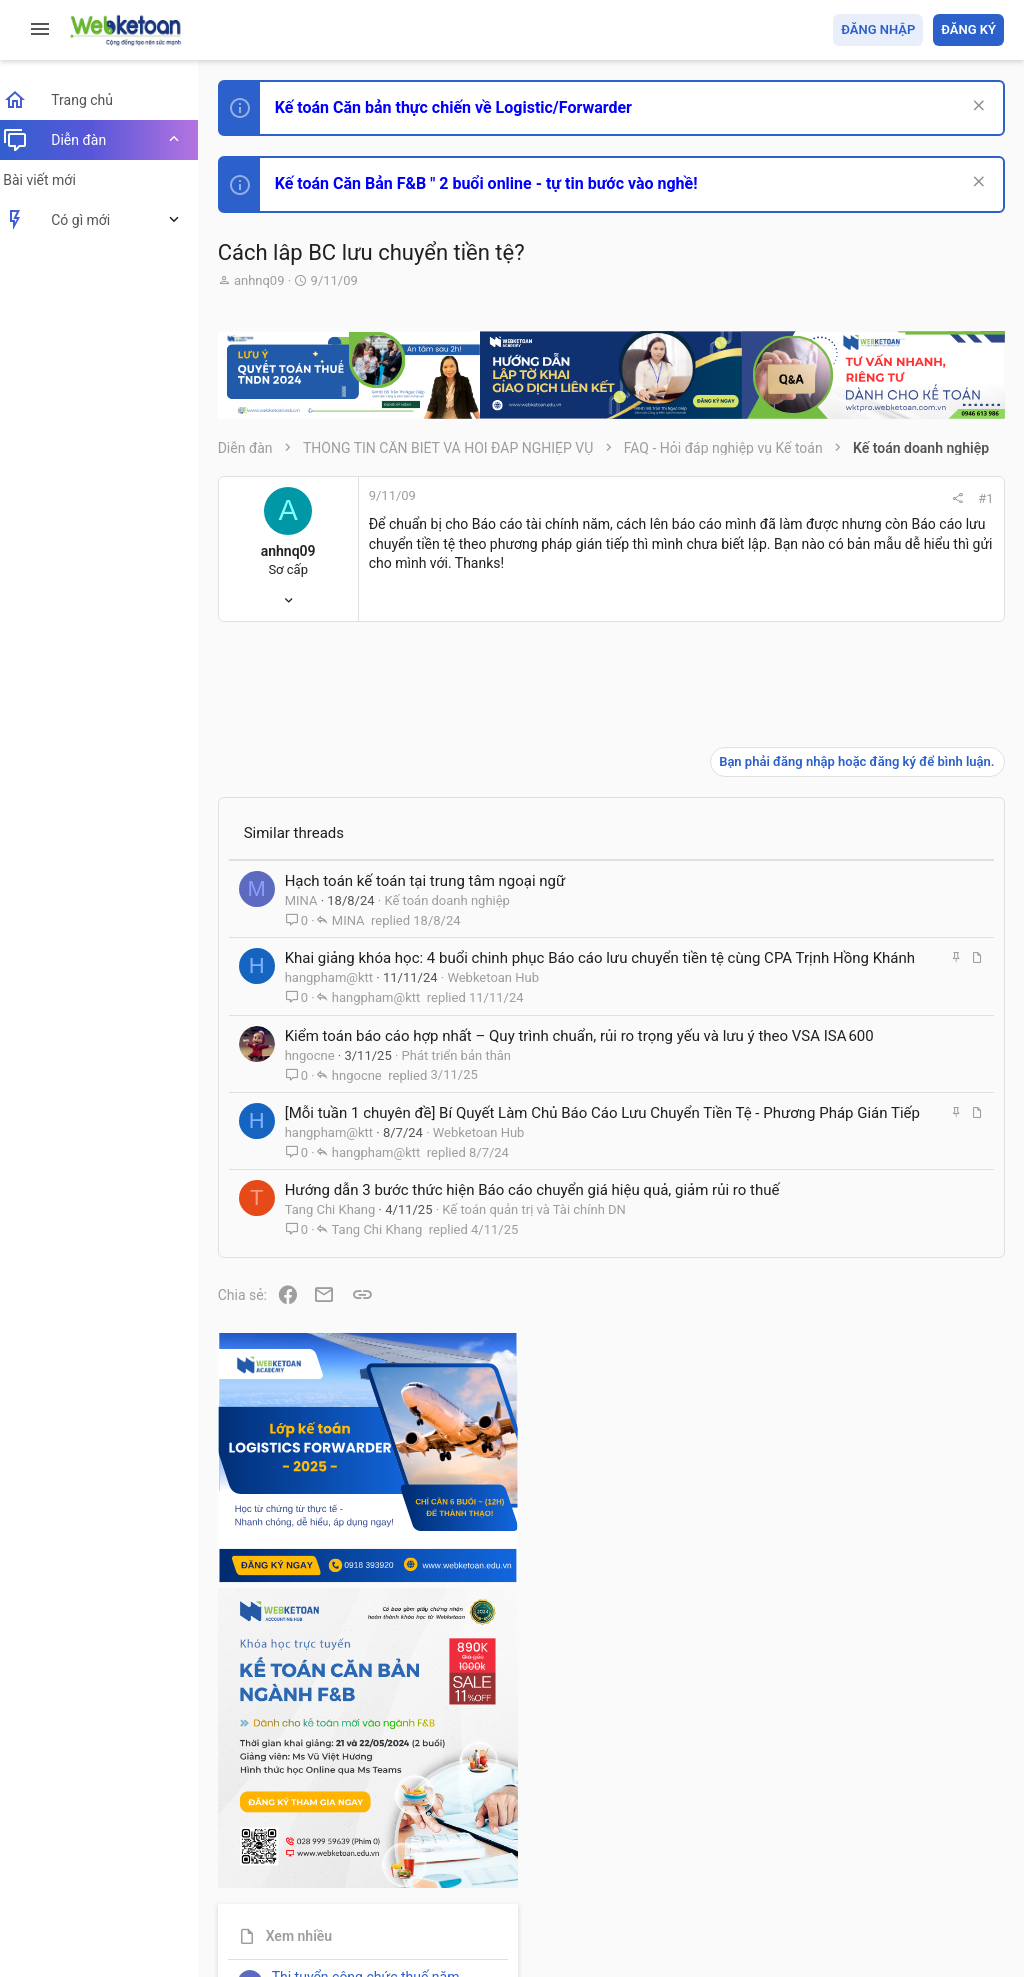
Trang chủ (917, 1846)
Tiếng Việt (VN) (353, 1846)
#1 (715, 498)
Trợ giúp (853, 1846)
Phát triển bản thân (468, 1038)
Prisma (256, 1846)
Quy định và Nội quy (669, 1846)
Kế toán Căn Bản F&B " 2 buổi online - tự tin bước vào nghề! (498, 183)
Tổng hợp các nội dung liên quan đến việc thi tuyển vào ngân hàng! (892, 1361)
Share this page (879, 1765)
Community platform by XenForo (405, 1896)
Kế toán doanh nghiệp (460, 842)
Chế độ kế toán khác (866, 1436)
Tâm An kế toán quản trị (848, 1653)
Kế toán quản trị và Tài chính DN (547, 1235)
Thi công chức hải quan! (882, 1139)
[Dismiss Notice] (975, 107)
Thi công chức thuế (863, 1547)
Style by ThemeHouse (298, 1932)
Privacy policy (777, 1846)
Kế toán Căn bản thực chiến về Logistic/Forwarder (465, 107)
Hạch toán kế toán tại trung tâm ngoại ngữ (437, 823)
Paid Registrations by (393, 1914)
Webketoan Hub (506, 940)
